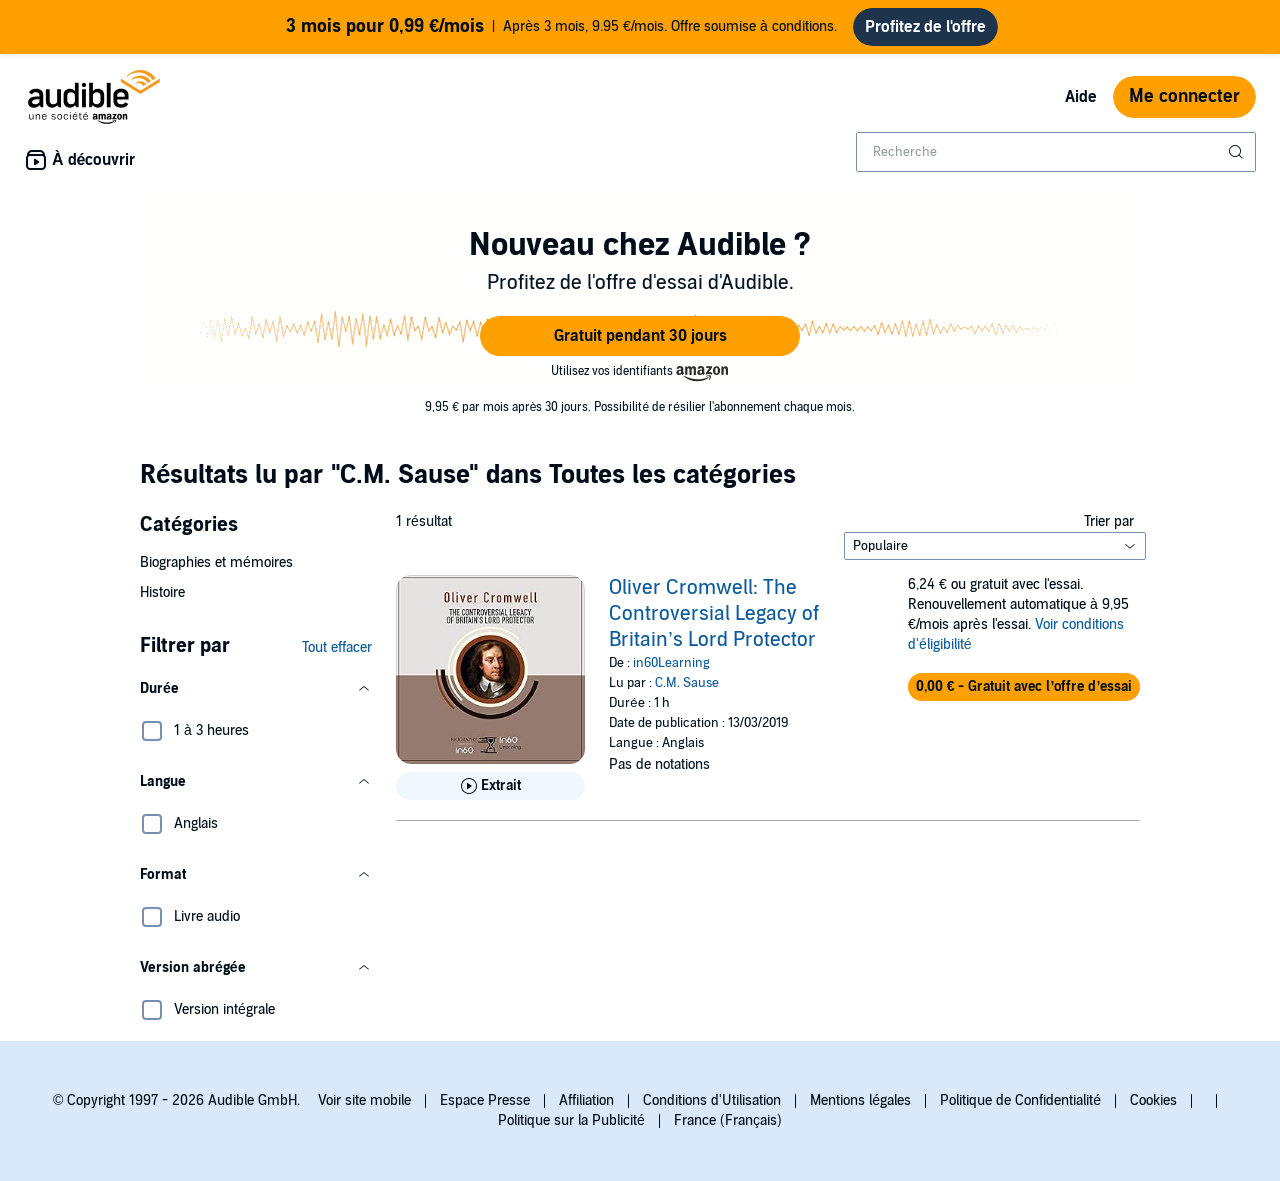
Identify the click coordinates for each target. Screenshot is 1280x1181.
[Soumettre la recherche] (1238, 152)
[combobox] (1056, 152)
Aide (1081, 97)
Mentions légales (860, 1100)
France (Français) (728, 1120)
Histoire (162, 592)
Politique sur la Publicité (571, 1120)
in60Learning (671, 663)
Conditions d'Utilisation (712, 1100)
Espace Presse (485, 1100)
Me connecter (1184, 96)
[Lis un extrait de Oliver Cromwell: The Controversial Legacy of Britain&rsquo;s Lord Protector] (490, 786)
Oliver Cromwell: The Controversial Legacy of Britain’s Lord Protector (714, 614)
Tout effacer (337, 647)
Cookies (1153, 1100)
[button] (640, 336)
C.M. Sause (687, 683)
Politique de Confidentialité (1020, 1100)
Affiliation (586, 1100)
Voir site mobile (364, 1100)
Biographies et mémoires (216, 562)
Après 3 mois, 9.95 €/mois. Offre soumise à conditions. (561, 27)
